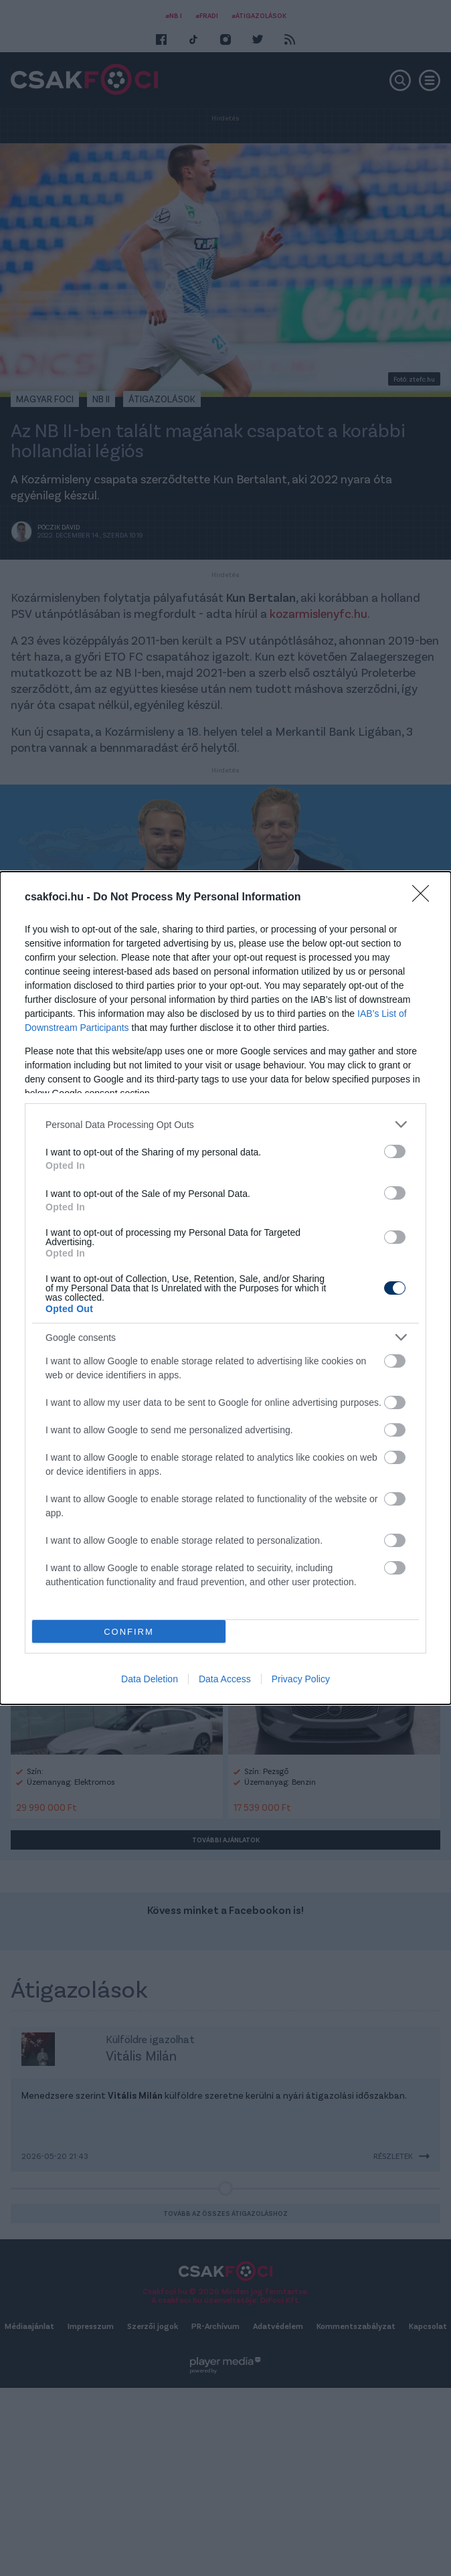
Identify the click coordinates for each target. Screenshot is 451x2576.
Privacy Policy (301, 1679)
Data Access (225, 1679)
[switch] (394, 1151)
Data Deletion (149, 1679)
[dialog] (225, 1288)
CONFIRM (129, 1632)
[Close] (425, 897)
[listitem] (225, 1124)
